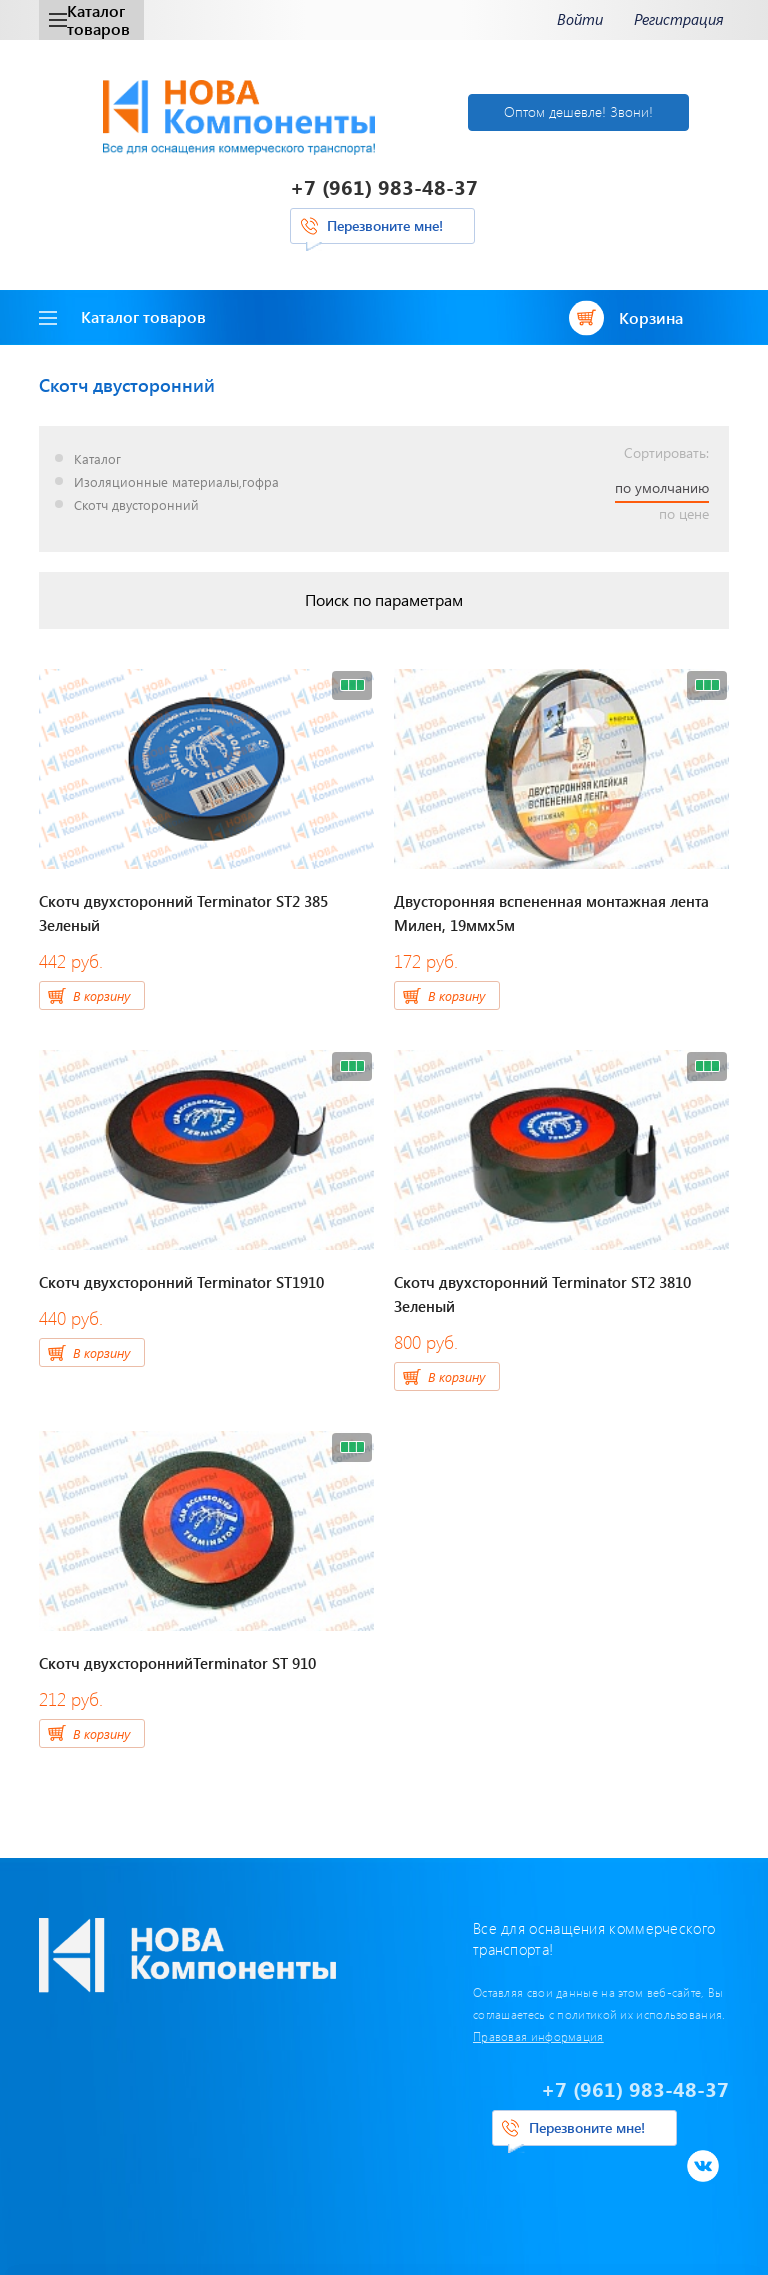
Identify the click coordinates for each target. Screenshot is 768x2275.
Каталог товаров (89, 19)
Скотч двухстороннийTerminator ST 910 (177, 1663)
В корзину (101, 995)
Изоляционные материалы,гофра (176, 482)
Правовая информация (538, 2036)
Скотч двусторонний (136, 505)
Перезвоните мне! (385, 225)
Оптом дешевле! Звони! (578, 111)
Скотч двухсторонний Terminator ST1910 (181, 1282)
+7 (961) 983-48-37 (384, 186)
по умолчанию (662, 488)
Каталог (97, 459)
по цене (684, 514)
